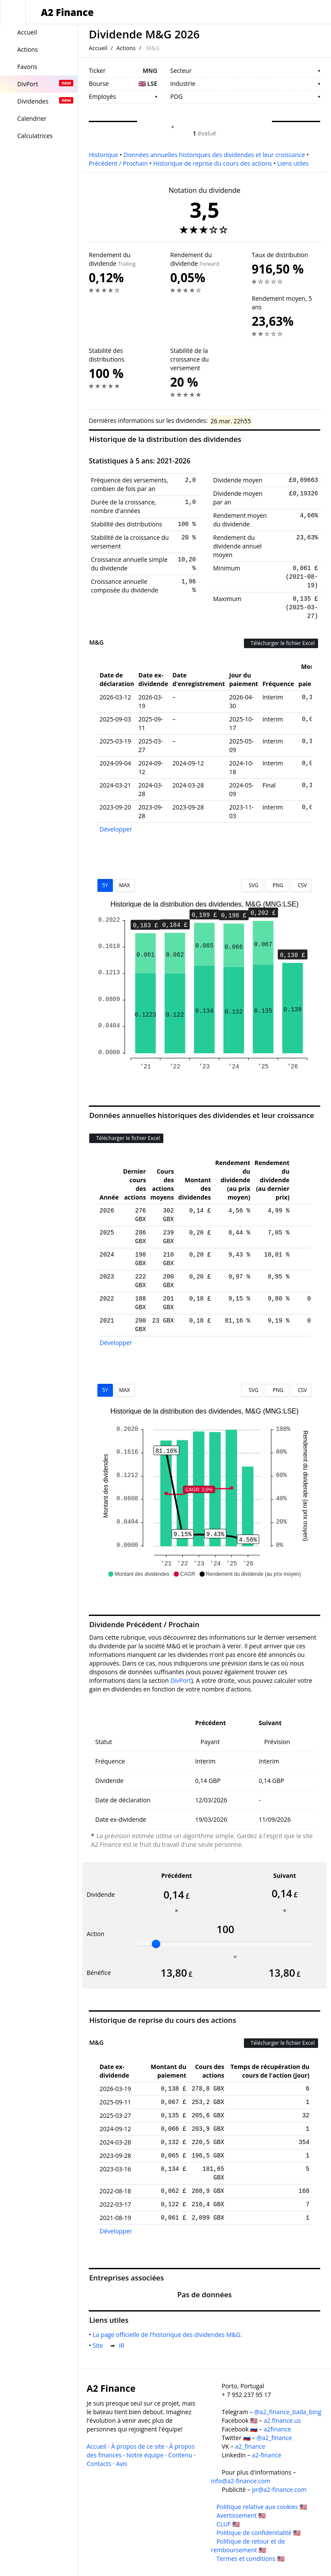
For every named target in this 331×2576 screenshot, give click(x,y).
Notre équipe (144, 2455)
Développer (116, 829)
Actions (125, 48)
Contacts (99, 2463)
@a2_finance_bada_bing (287, 2412)
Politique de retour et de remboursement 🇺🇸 (248, 2545)
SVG (252, 885)
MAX (124, 885)
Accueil (98, 48)
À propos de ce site (138, 2446)
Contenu (180, 2455)
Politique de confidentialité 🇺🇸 (258, 2533)
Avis (121, 2463)
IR (123, 2345)
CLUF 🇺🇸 (228, 2524)
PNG (276, 885)
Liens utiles (293, 163)
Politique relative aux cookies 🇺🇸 (261, 2507)
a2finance (277, 2429)
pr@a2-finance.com (279, 2489)
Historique (103, 155)
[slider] (156, 1944)
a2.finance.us (282, 2420)
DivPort (180, 1680)
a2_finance (250, 2446)
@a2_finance (274, 2438)
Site (99, 2345)
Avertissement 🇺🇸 (240, 2515)
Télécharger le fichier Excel (281, 643)
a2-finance (266, 2455)
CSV (301, 885)
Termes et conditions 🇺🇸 (250, 2558)
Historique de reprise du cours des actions (212, 163)
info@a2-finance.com (241, 2481)
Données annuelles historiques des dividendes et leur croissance (214, 155)
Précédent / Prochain (118, 163)
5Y (105, 885)
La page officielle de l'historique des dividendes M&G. (169, 2334)
